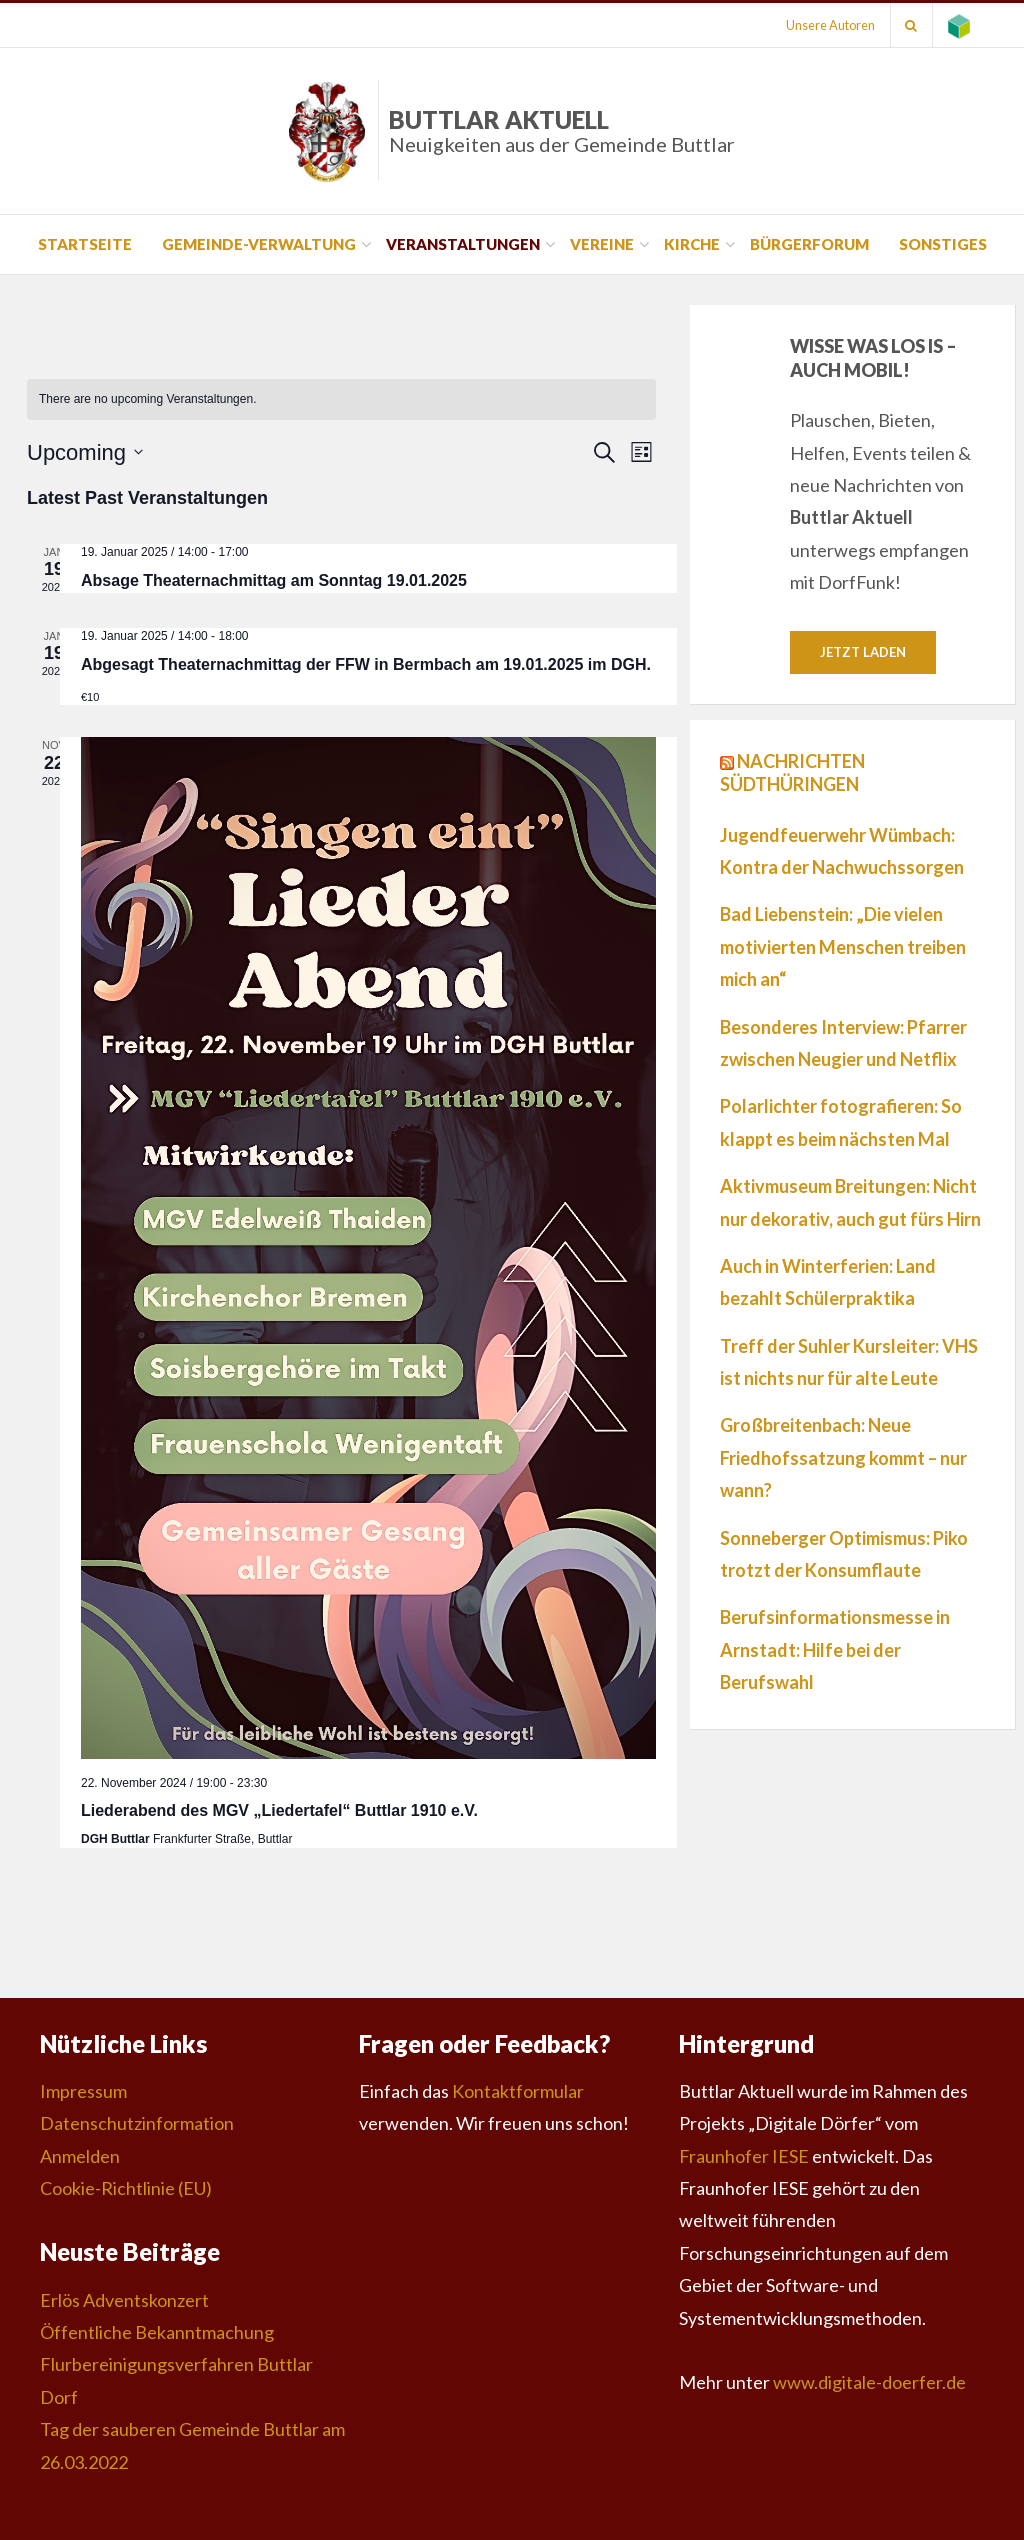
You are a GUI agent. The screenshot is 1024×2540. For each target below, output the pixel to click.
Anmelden (80, 2156)
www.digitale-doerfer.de (869, 2382)
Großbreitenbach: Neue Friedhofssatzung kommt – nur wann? (843, 1458)
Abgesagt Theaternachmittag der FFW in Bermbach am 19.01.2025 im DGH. (366, 664)
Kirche (692, 244)
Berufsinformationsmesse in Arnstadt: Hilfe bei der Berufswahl (835, 1650)
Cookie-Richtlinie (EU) (126, 2188)
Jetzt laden (863, 652)
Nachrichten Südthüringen (792, 772)
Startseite (85, 244)
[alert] (341, 399)
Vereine (602, 244)
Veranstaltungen (463, 244)
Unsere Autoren (829, 25)
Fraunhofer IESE (744, 2156)
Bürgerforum (809, 244)
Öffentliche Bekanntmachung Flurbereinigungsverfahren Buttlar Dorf (176, 2364)
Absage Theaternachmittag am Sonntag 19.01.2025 (274, 580)
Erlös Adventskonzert (124, 2300)
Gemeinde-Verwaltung (259, 244)
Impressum (83, 2091)
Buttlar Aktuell (562, 130)
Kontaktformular (518, 2091)
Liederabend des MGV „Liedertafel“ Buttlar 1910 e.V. (279, 1810)
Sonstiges (943, 244)
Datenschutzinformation (137, 2123)
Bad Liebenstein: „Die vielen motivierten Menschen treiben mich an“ (843, 947)
